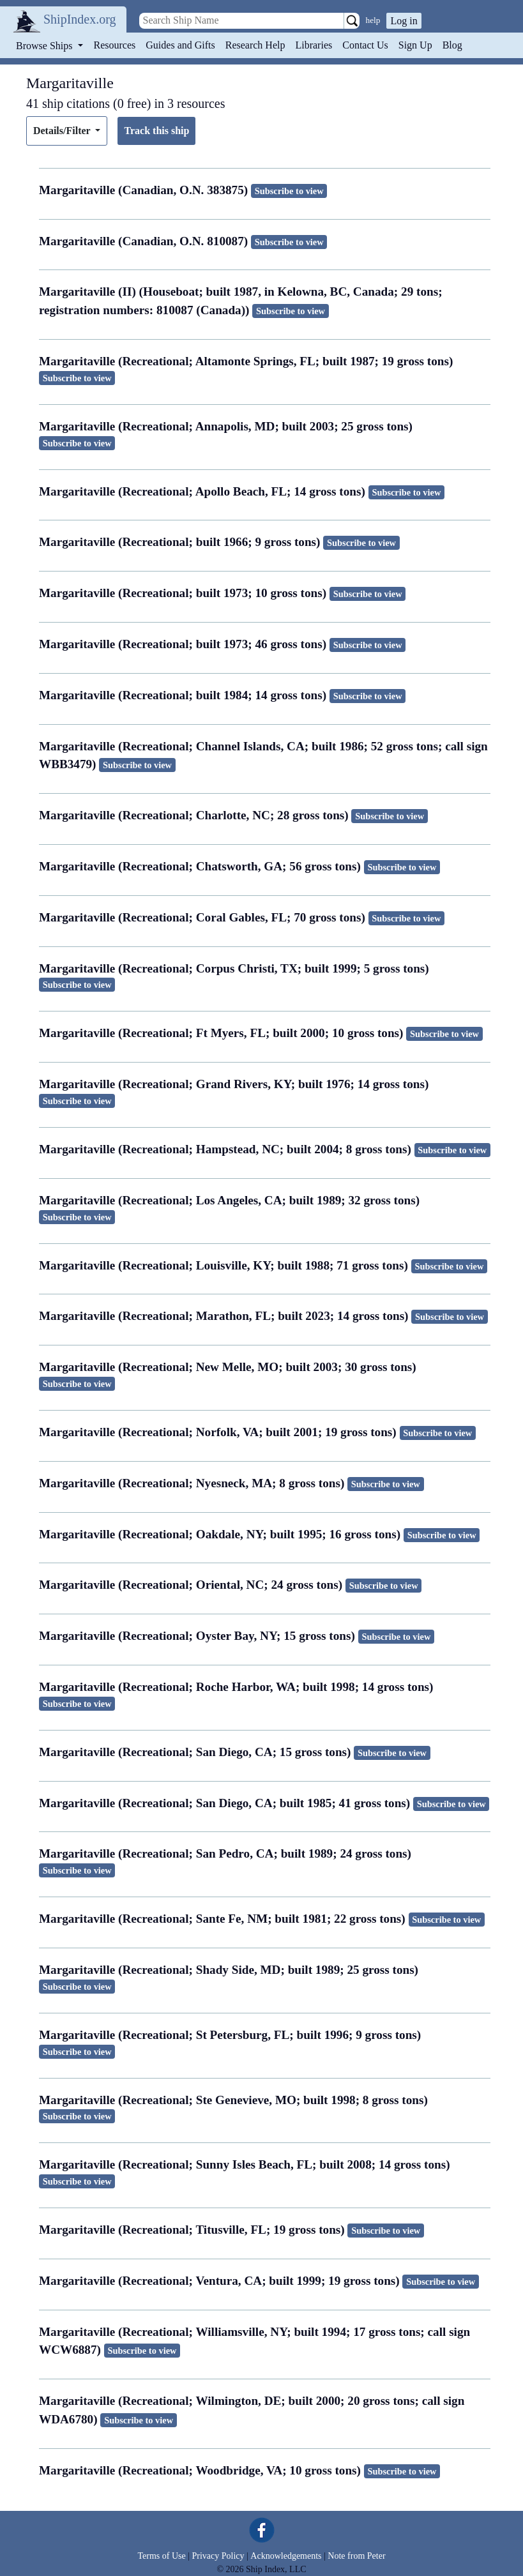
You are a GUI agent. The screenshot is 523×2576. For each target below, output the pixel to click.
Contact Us (365, 45)
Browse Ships (45, 45)
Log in (403, 20)
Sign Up (415, 45)
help (373, 20)
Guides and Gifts (180, 45)
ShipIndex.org (79, 19)
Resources (115, 45)
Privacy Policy (218, 2556)
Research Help (255, 45)
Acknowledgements (285, 2556)
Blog (452, 45)
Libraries (313, 45)
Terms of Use (161, 2556)
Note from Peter (356, 2556)
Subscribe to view (289, 191)
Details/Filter (63, 130)
